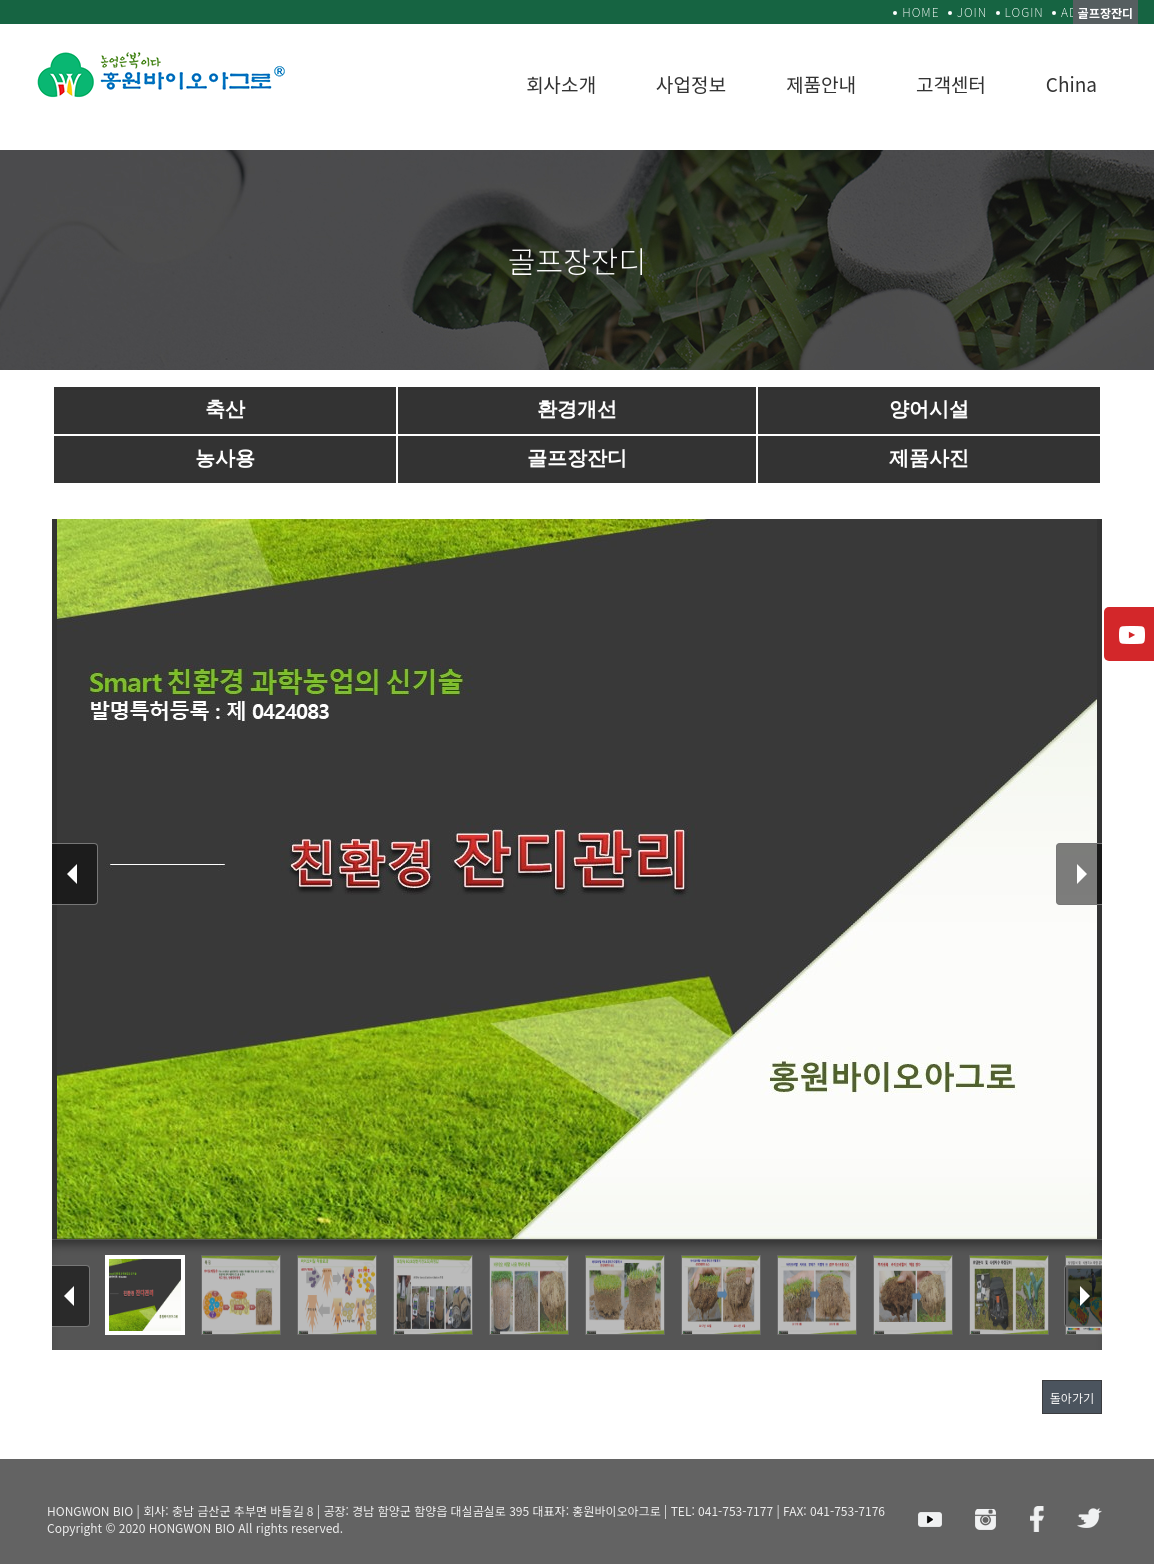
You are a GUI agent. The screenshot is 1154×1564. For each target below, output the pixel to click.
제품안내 (821, 83)
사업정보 (691, 83)
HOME (920, 11)
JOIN (972, 11)
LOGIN (1024, 11)
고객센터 (951, 83)
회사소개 (561, 83)
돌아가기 (1072, 1397)
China (1071, 83)
